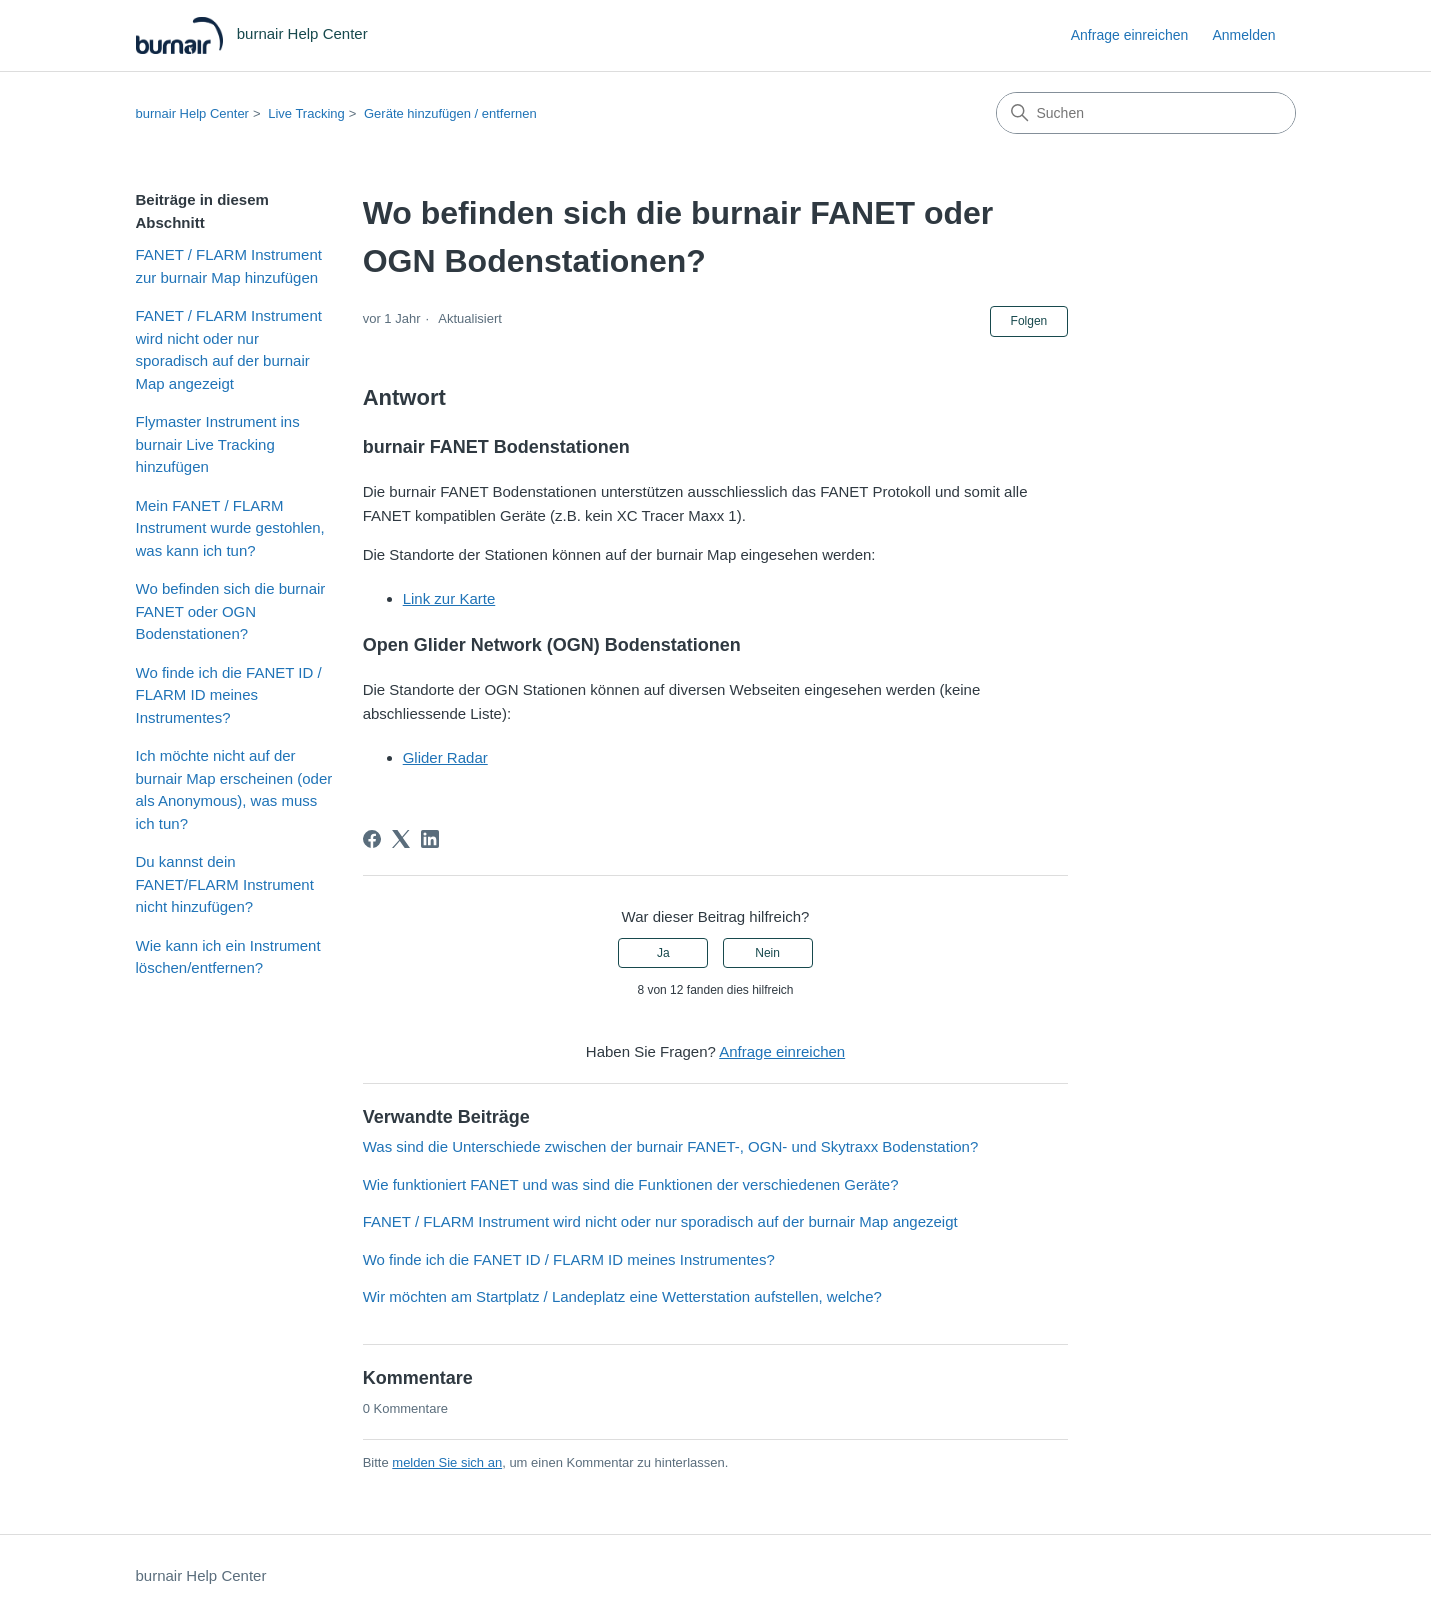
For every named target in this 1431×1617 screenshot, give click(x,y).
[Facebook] (372, 839)
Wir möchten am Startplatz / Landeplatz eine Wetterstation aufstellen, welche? (622, 1296)
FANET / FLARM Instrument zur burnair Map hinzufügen (229, 266)
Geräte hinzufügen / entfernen (450, 113)
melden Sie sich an (447, 1462)
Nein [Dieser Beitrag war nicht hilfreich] (767, 953)
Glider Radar (445, 757)
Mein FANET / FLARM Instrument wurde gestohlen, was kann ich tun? (230, 528)
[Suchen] (1146, 113)
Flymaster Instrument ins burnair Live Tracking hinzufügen (218, 444)
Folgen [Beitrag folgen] (1029, 321)
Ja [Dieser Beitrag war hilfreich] (663, 953)
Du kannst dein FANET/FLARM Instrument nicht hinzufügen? (225, 884)
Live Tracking (306, 113)
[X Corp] (401, 839)
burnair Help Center (192, 113)
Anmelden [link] (1243, 35)
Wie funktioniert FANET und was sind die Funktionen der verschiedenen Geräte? (631, 1184)
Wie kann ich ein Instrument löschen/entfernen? (228, 957)
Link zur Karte (449, 598)
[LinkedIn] (430, 839)
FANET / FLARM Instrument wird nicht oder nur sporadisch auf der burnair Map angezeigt (229, 349)
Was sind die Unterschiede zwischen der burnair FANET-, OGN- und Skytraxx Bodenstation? (671, 1146)
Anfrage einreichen (1130, 35)
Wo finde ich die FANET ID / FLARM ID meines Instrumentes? (229, 695)
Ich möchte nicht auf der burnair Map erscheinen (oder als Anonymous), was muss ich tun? (234, 789)
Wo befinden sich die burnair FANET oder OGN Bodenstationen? (231, 611)
